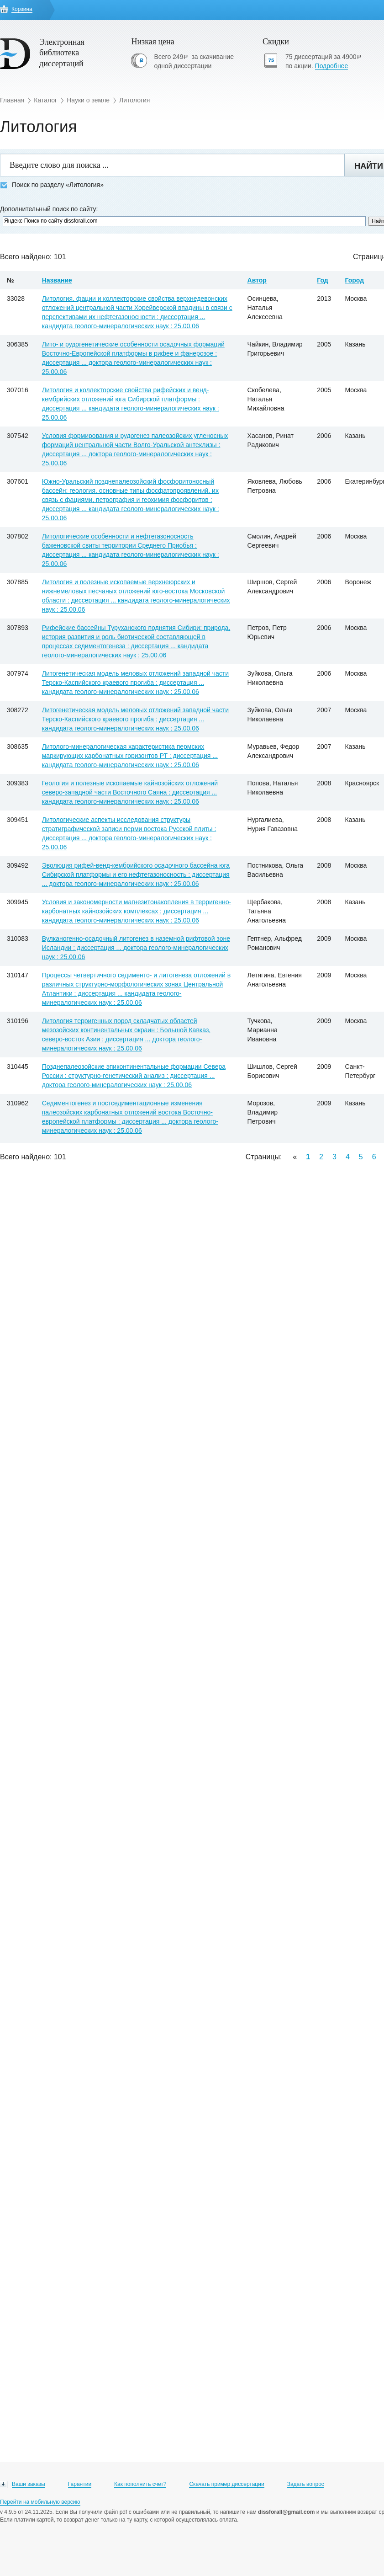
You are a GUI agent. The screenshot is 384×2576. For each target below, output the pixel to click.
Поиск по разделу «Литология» (52, 184)
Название (57, 280)
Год (322, 280)
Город (354, 280)
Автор (257, 280)
